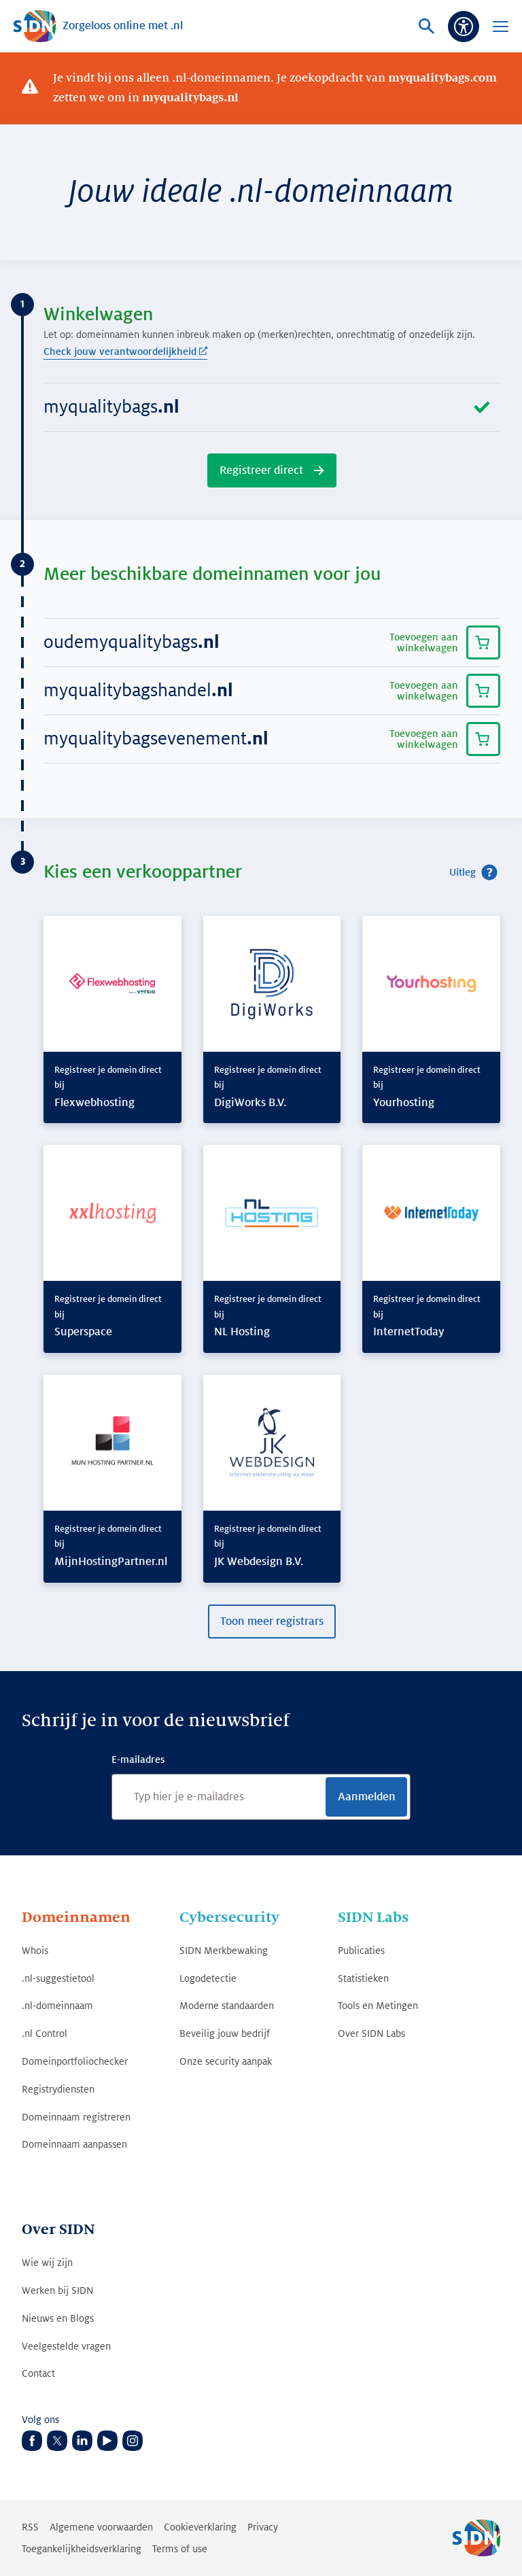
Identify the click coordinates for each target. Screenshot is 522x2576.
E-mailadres (137, 1759)
